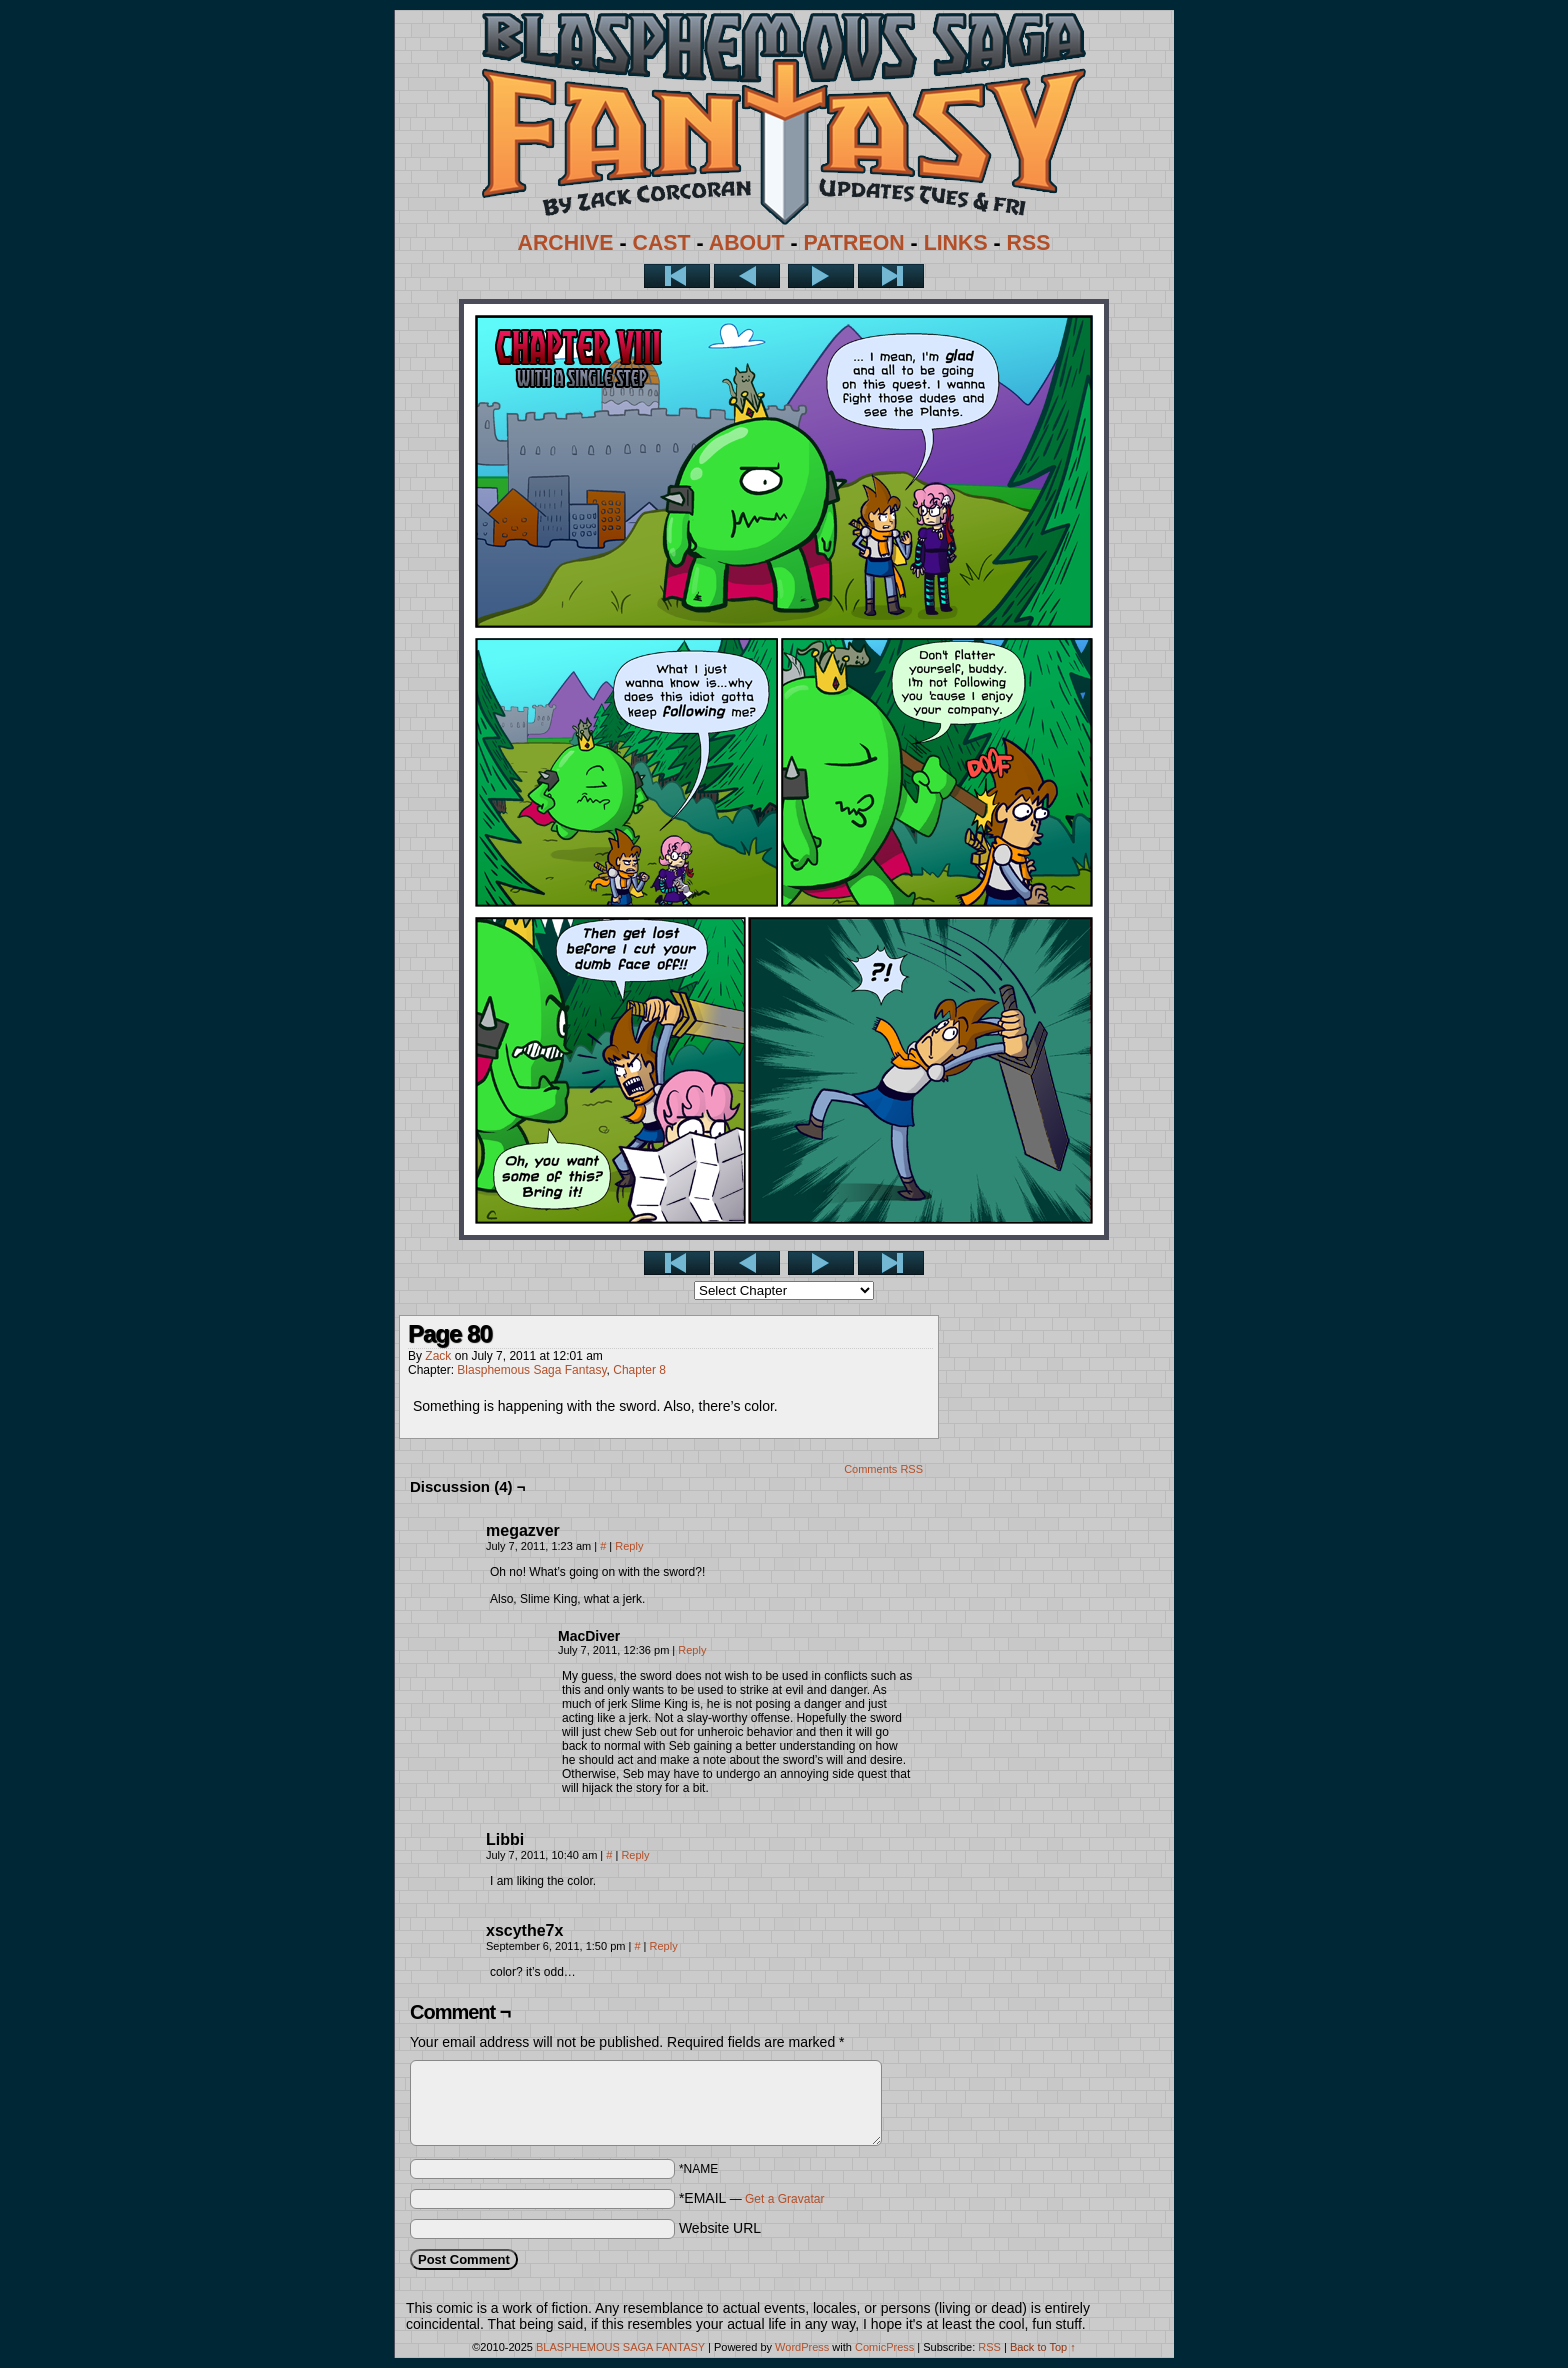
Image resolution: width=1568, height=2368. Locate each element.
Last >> (891, 276)
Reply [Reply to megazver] (629, 1546)
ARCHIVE (566, 243)
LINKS (956, 243)
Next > (821, 276)
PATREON (854, 243)
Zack (438, 1356)
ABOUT (747, 243)
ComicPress (884, 2347)
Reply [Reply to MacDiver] (692, 1650)
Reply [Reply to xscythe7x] (664, 1946)
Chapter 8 (639, 1370)
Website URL (720, 2228)
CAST (662, 243)
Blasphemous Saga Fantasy (531, 1370)
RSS (1029, 243)
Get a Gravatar (784, 2199)
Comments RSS (883, 1469)
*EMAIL (752, 2198)
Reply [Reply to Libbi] (635, 1855)
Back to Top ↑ (1043, 2347)
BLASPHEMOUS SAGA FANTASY (620, 2347)
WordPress (802, 2347)
